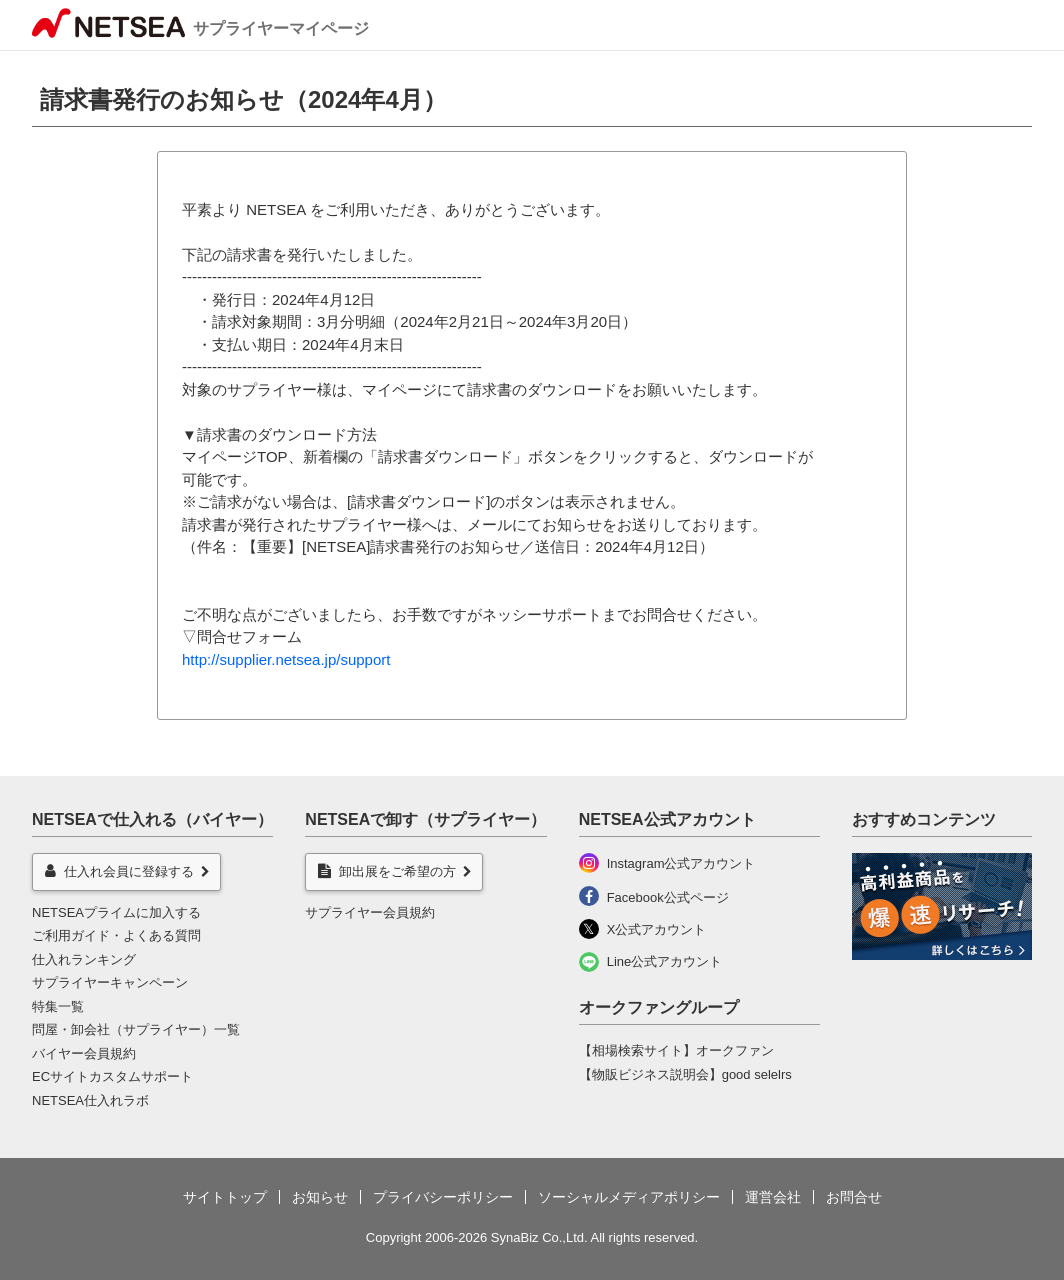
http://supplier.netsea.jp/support (286, 659)
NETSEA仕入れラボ (90, 1100)
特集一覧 (58, 1006)
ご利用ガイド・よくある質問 (116, 935)
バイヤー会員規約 (84, 1053)
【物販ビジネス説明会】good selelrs (685, 1074)
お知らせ (320, 1197)
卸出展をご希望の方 (387, 871)
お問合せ (854, 1197)
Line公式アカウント (665, 961)
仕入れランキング (84, 959)
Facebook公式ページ (668, 897)
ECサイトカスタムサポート (112, 1076)
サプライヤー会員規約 (370, 912)
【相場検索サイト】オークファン (676, 1050)
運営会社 (773, 1197)
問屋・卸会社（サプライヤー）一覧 (136, 1029)
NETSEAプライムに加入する (116, 912)
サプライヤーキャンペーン (110, 982)
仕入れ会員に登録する (119, 871)
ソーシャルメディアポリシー (629, 1197)
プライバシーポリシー (443, 1197)
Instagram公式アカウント (681, 863)
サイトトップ (225, 1197)
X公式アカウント (657, 929)
